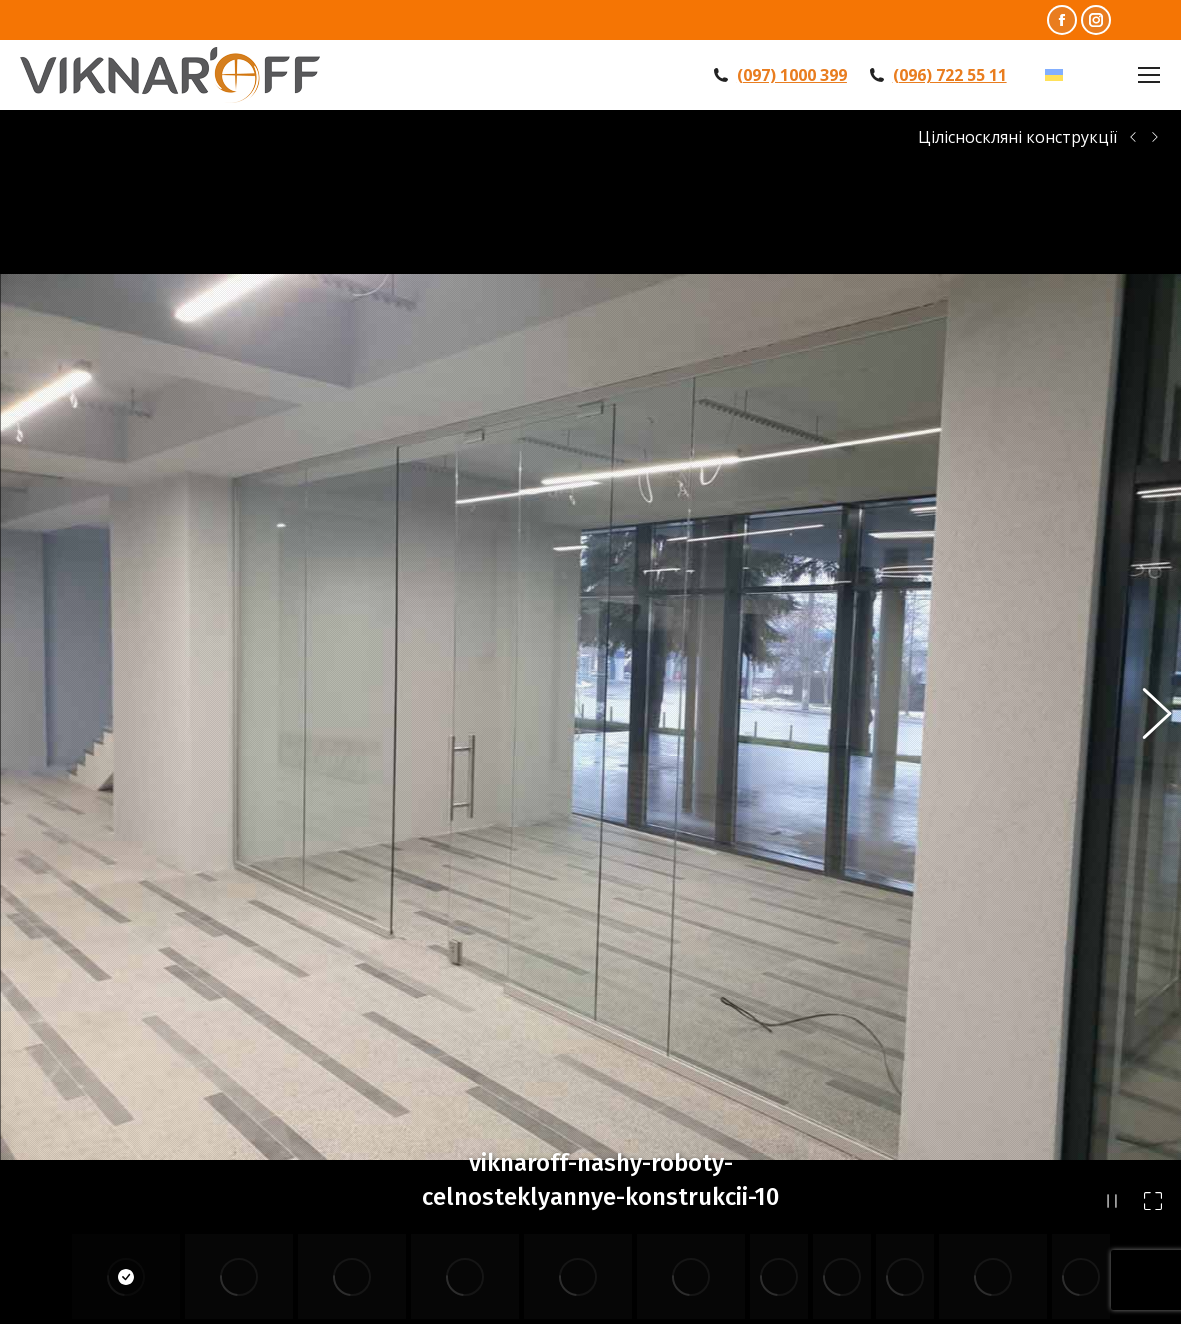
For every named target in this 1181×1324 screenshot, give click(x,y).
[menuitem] (1072, 75)
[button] (1146, 650)
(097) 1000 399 (792, 75)
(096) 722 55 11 (950, 75)
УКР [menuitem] (1084, 75)
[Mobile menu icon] (1149, 75)
